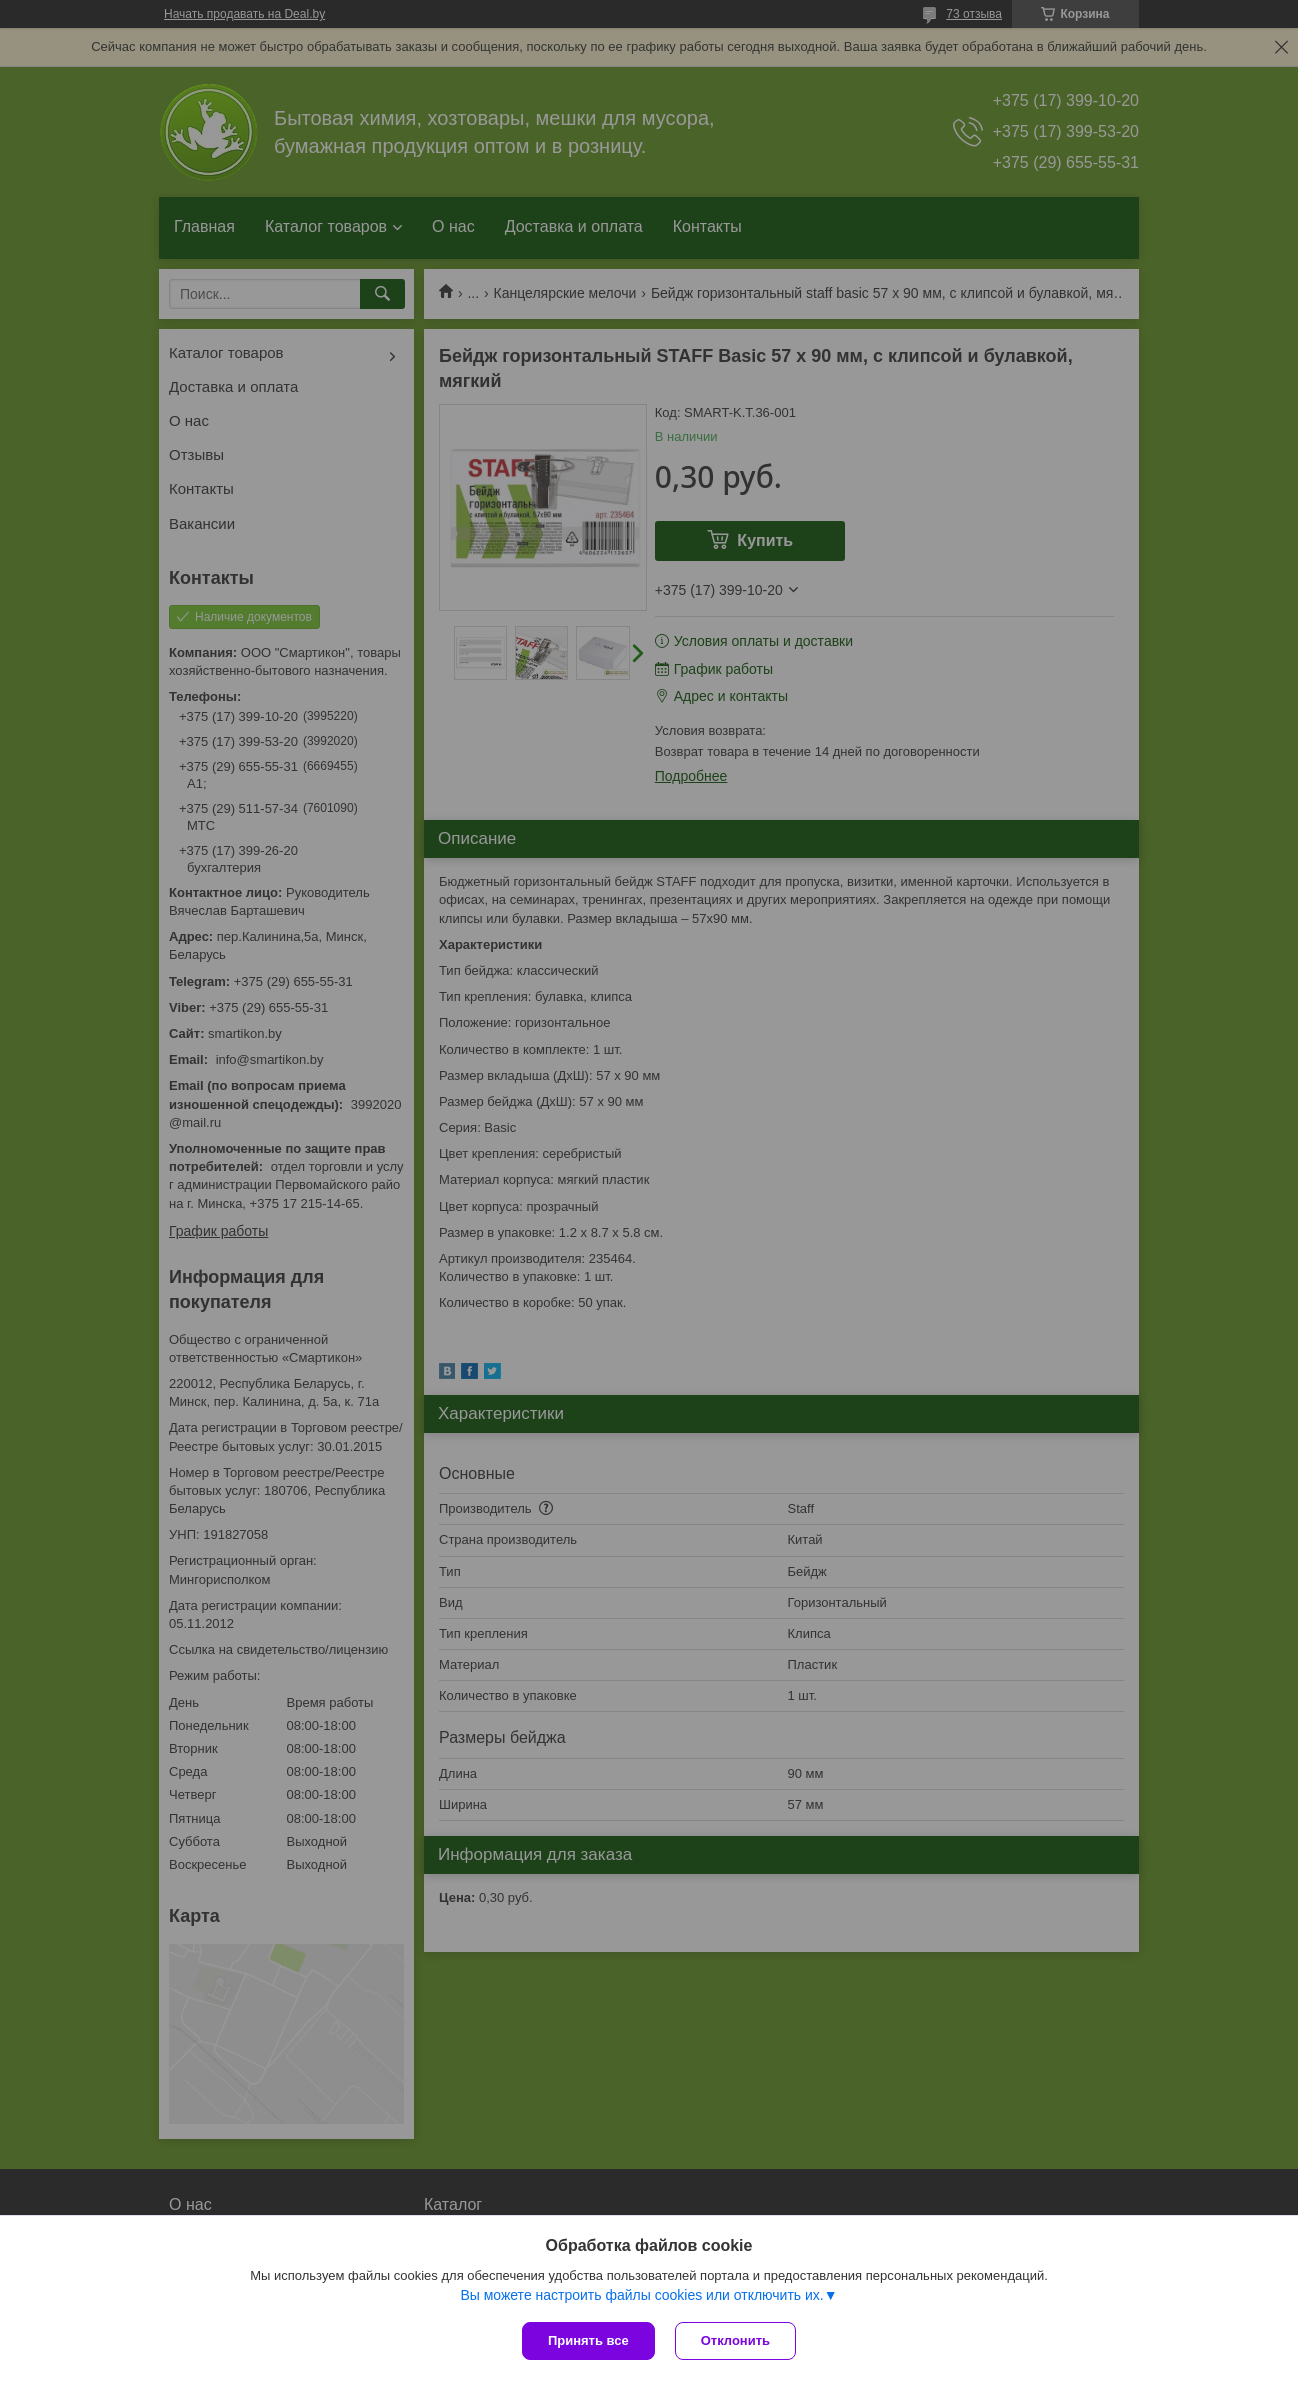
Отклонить (735, 2340)
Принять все (588, 2340)
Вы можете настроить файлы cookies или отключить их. (641, 2295)
